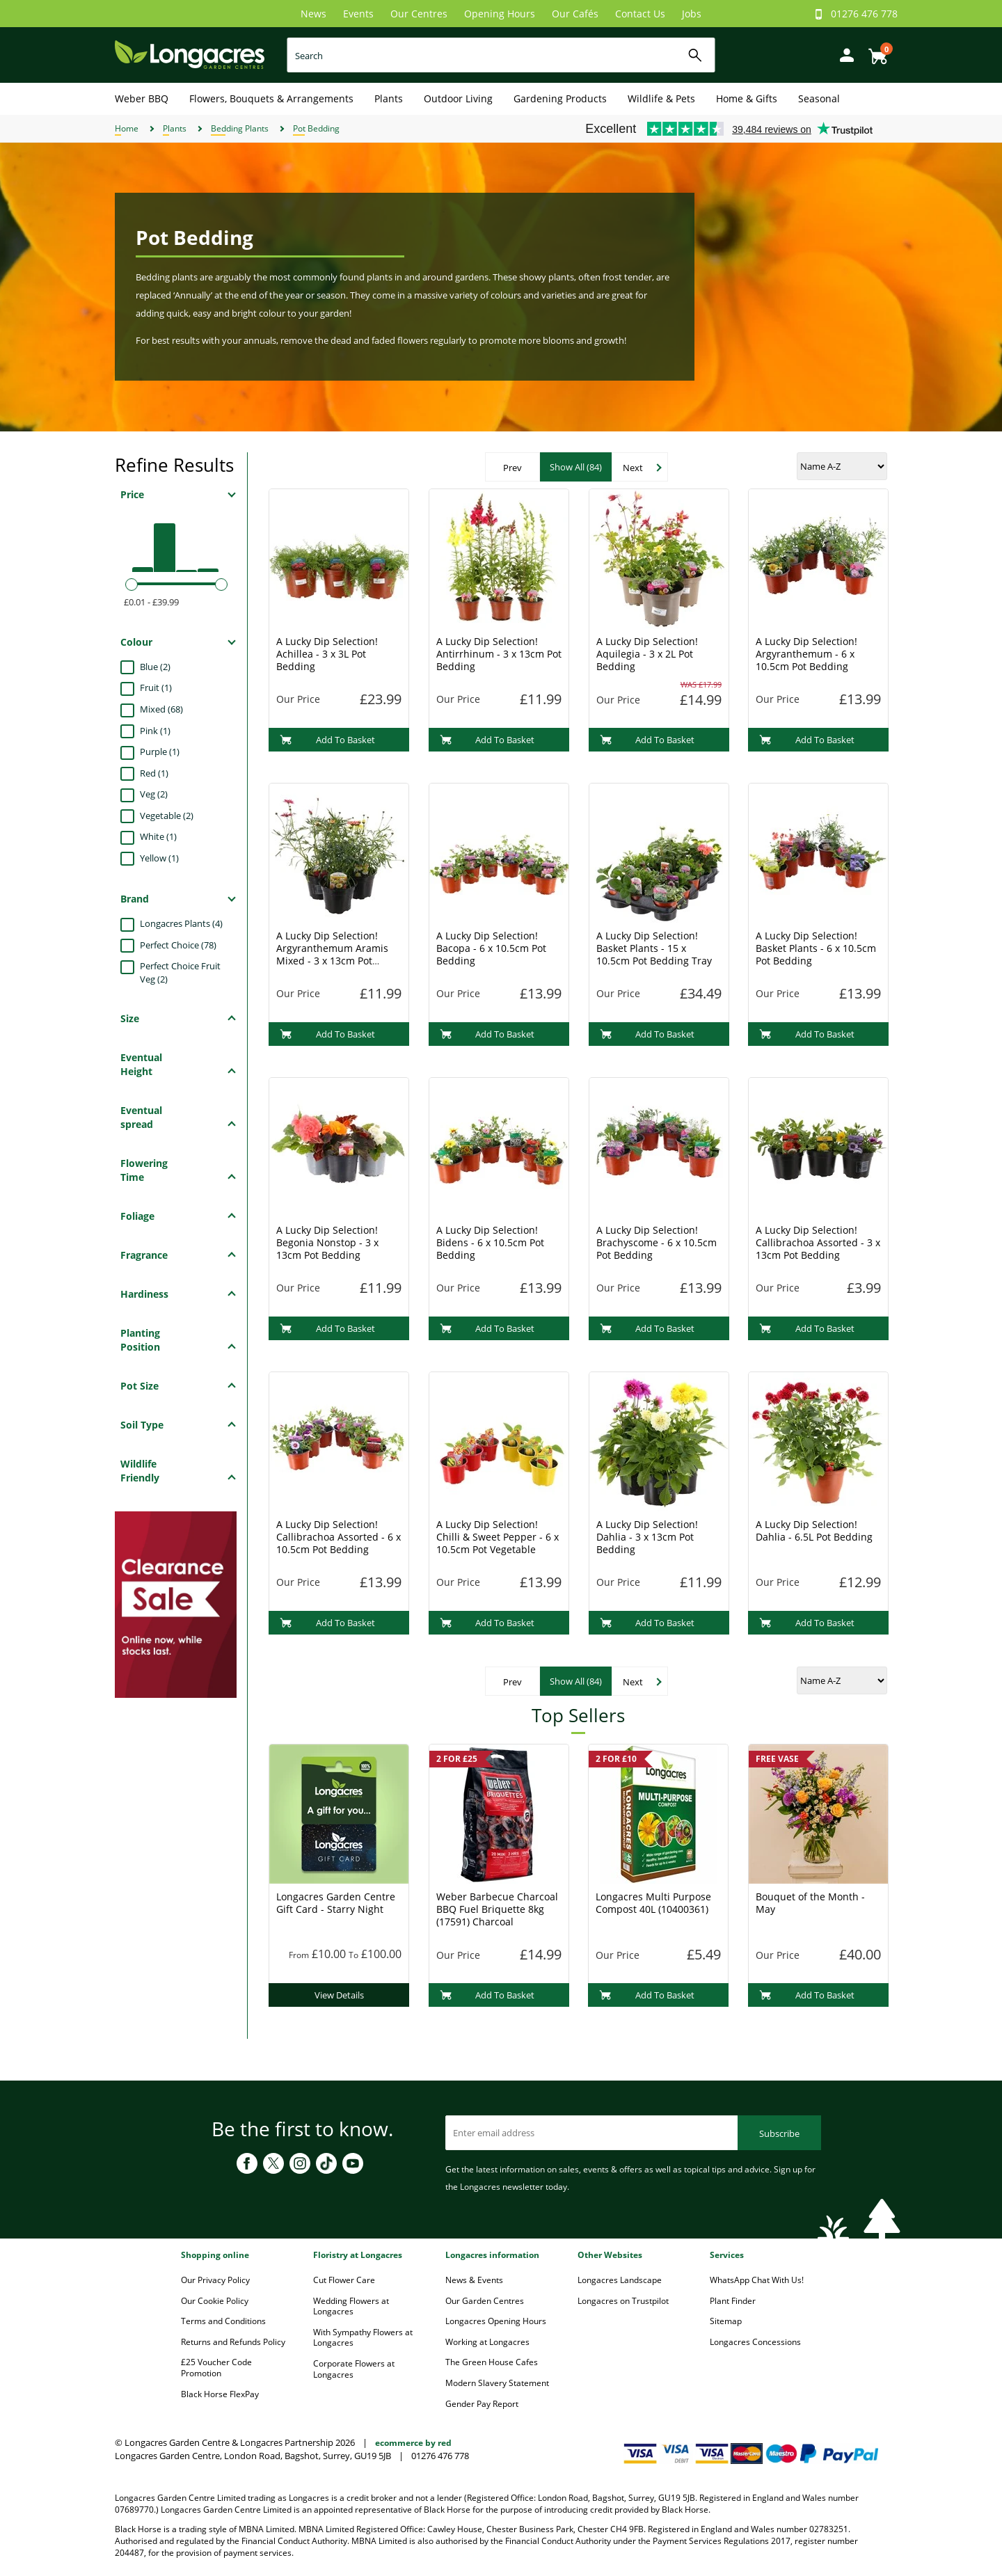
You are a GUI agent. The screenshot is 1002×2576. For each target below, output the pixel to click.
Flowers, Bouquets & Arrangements (271, 98)
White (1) (158, 836)
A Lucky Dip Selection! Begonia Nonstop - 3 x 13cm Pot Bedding (327, 1242)
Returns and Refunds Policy (233, 2342)
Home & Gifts (746, 98)
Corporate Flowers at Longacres (354, 2369)
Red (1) (154, 773)
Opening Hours (499, 13)
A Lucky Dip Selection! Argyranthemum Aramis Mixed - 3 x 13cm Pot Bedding (332, 954)
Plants (388, 98)
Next (633, 467)
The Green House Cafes (491, 2362)
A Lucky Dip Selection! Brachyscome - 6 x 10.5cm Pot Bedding (656, 1242)
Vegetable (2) (166, 815)
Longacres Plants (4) (181, 923)
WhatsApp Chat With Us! (757, 2280)
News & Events (474, 2280)
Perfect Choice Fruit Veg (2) (180, 972)
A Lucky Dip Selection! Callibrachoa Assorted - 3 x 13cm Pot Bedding (818, 1242)
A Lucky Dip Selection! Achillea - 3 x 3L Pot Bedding (327, 654)
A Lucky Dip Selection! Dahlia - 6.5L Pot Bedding (814, 1530)
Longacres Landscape (620, 2280)
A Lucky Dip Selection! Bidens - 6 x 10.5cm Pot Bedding (490, 1242)
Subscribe (779, 2133)
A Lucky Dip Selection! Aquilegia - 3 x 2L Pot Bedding (647, 654)
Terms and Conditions (223, 2321)
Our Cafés (575, 13)
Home (126, 128)
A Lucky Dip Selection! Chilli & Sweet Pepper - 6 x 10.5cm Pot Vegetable (497, 1537)
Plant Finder (733, 2301)
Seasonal (819, 98)
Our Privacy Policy (215, 2280)
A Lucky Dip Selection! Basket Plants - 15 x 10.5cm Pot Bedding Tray (654, 948)
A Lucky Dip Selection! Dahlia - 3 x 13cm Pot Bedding (647, 1537)
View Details (339, 1995)
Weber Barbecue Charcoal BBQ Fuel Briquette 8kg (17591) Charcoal (497, 1909)
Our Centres (418, 13)
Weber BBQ (141, 98)
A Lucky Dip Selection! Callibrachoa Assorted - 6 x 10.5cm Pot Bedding (338, 1537)
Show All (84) (576, 467)
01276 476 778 (864, 13)
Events (358, 13)
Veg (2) (154, 794)
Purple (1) (160, 751)
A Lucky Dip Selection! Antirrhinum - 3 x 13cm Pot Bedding (499, 654)
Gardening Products (560, 98)
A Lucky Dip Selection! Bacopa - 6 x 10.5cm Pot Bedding (491, 948)
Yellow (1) (159, 858)
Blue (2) (155, 666)
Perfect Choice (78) (178, 945)
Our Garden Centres (484, 2301)
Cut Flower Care (344, 2280)
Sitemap (726, 2321)
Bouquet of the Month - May (810, 1903)
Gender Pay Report (481, 2404)
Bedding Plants (240, 128)
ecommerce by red (413, 2443)
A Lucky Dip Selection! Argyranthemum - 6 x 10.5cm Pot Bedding (806, 654)
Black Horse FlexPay (220, 2394)
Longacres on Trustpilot (623, 2301)
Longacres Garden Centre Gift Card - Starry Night (335, 1903)
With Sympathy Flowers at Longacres (363, 2337)
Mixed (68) (161, 709)
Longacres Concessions (755, 2342)
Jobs (691, 13)
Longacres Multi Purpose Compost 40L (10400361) (653, 1903)
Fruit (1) (156, 687)
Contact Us (640, 13)
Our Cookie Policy (214, 2301)
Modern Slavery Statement (497, 2383)
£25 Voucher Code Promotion (216, 2367)
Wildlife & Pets (661, 98)
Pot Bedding (316, 128)
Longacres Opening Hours (495, 2321)
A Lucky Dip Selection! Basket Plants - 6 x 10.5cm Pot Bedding (816, 948)
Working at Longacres (487, 2342)
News (313, 13)
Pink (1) (155, 730)
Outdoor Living (458, 98)
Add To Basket (327, 739)
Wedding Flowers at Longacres (351, 2306)
